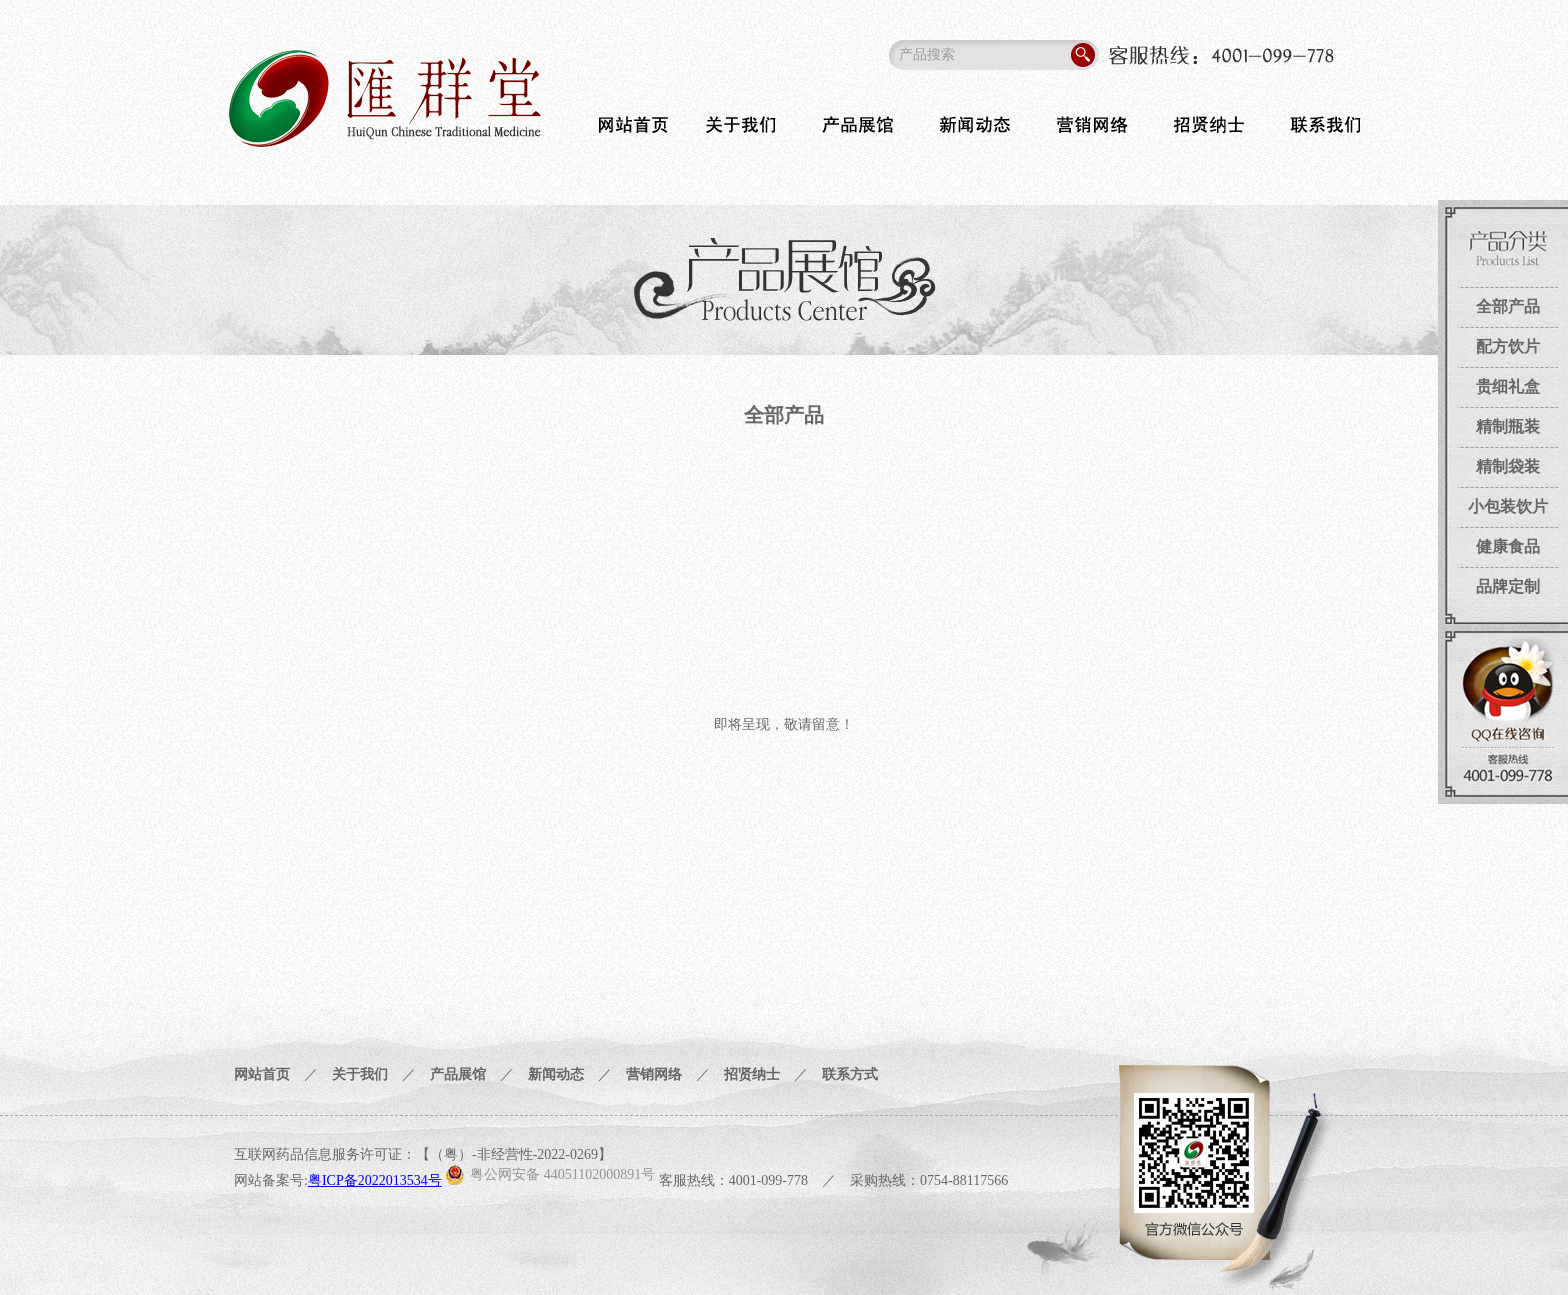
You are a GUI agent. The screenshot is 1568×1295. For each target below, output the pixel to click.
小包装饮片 (1508, 506)
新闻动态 (556, 1074)
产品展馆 (458, 1074)
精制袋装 (1508, 466)
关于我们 (360, 1074)
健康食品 (1508, 546)
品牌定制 (1508, 586)
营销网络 (654, 1074)
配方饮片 (1508, 346)
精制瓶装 (1508, 426)
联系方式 (850, 1074)
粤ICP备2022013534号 (375, 1180)
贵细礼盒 (1508, 386)
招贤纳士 (752, 1074)
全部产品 (1508, 306)
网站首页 (262, 1074)
